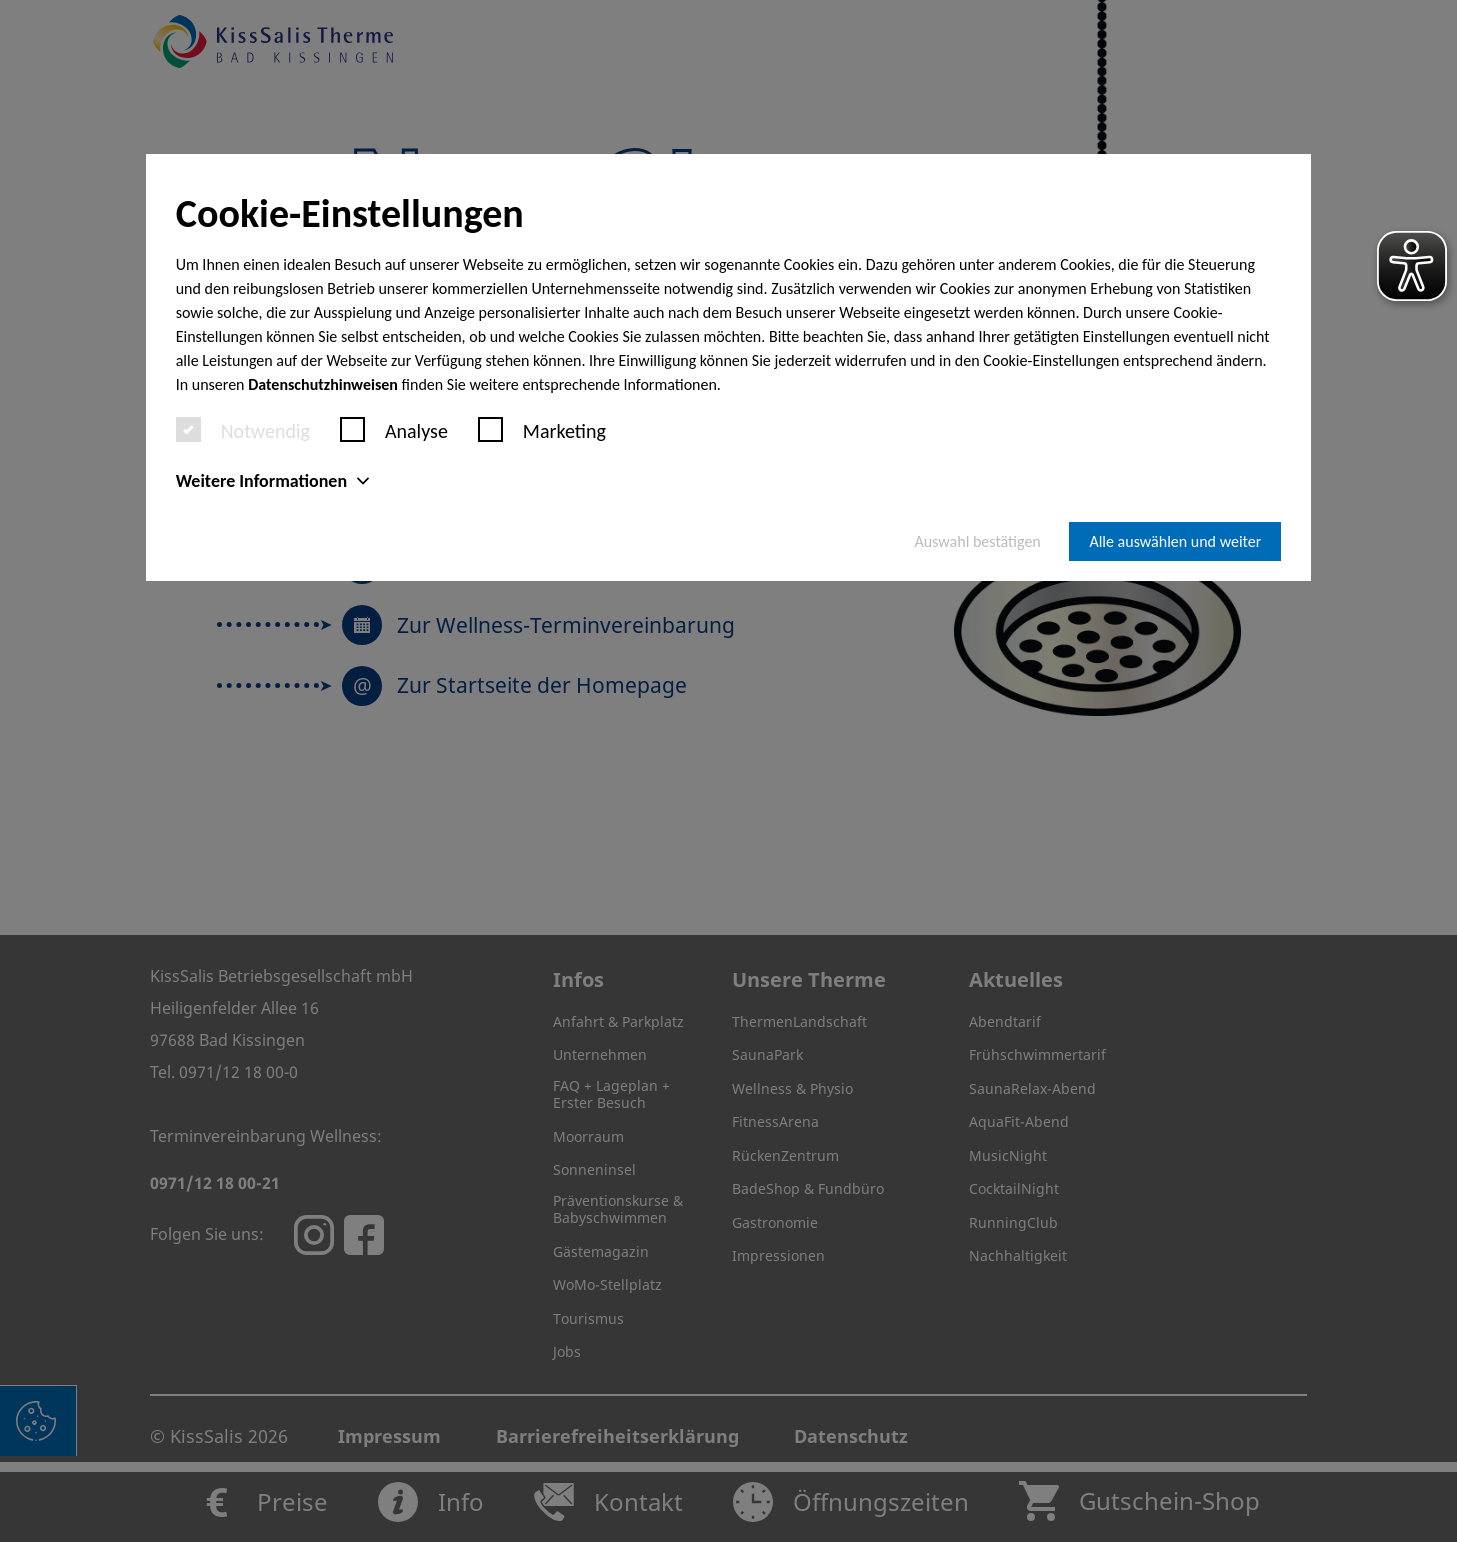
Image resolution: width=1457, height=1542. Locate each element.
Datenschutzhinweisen (323, 384)
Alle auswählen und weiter (1175, 541)
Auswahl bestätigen (978, 541)
